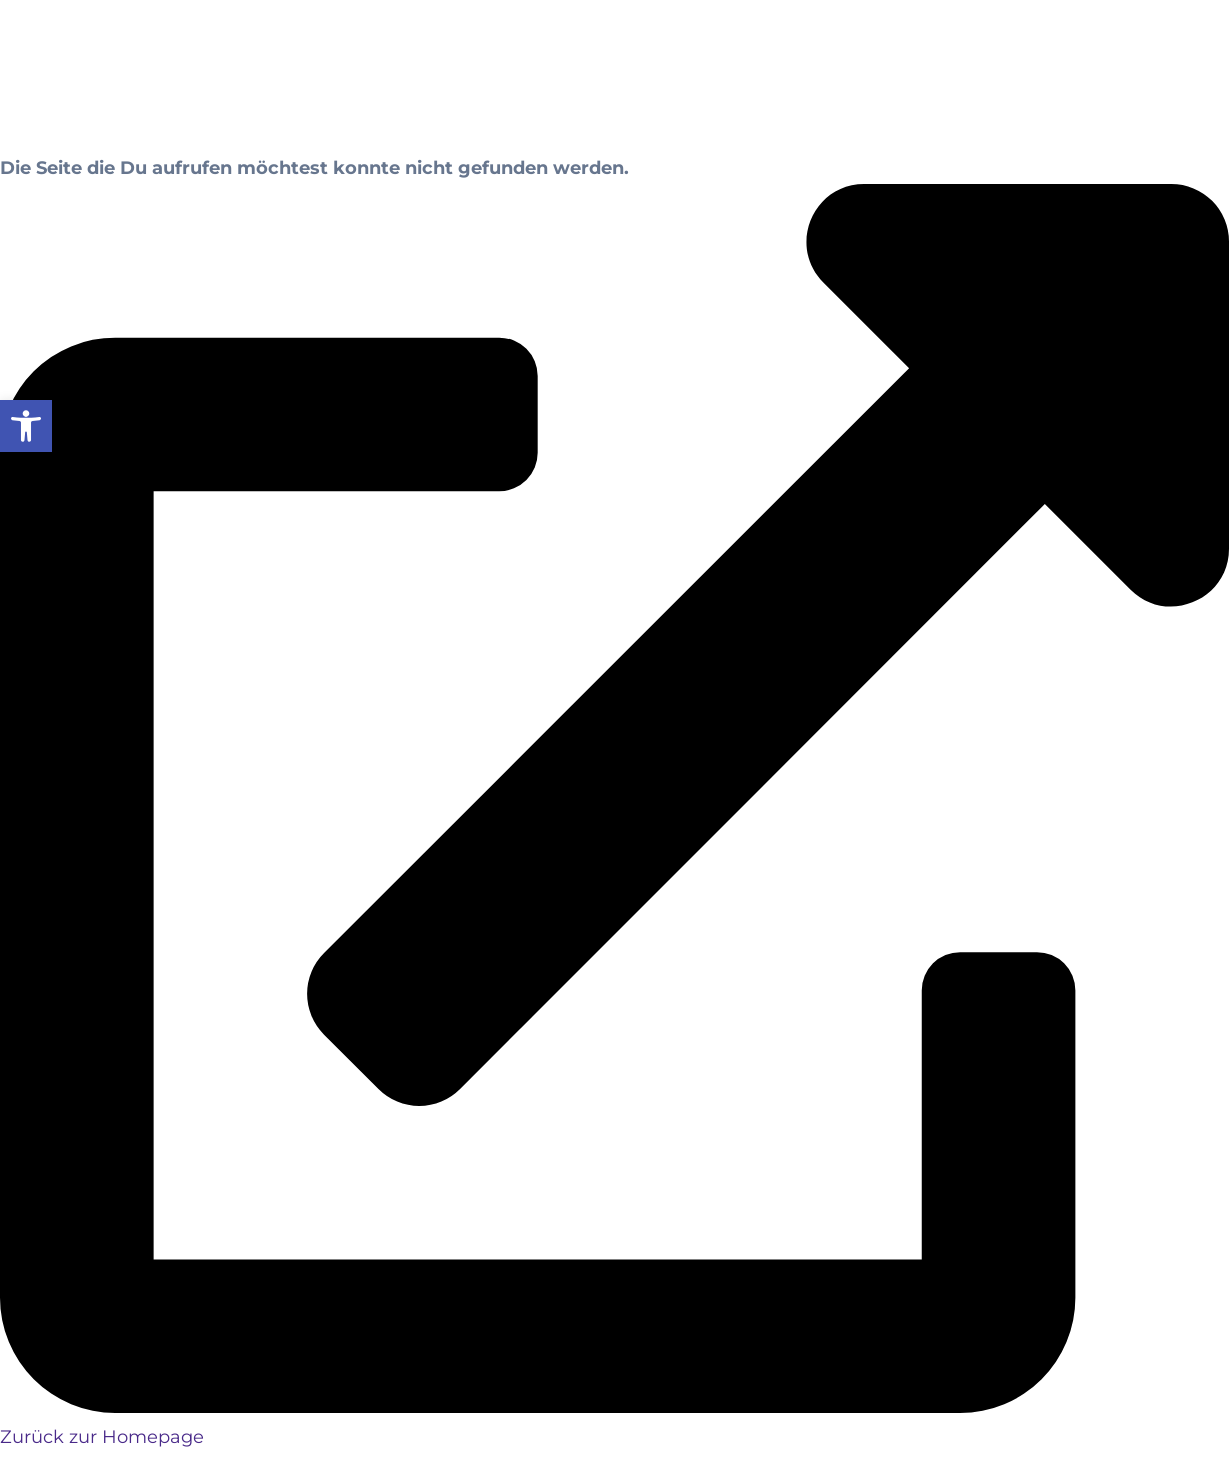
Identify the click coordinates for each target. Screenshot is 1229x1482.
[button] (26, 426)
